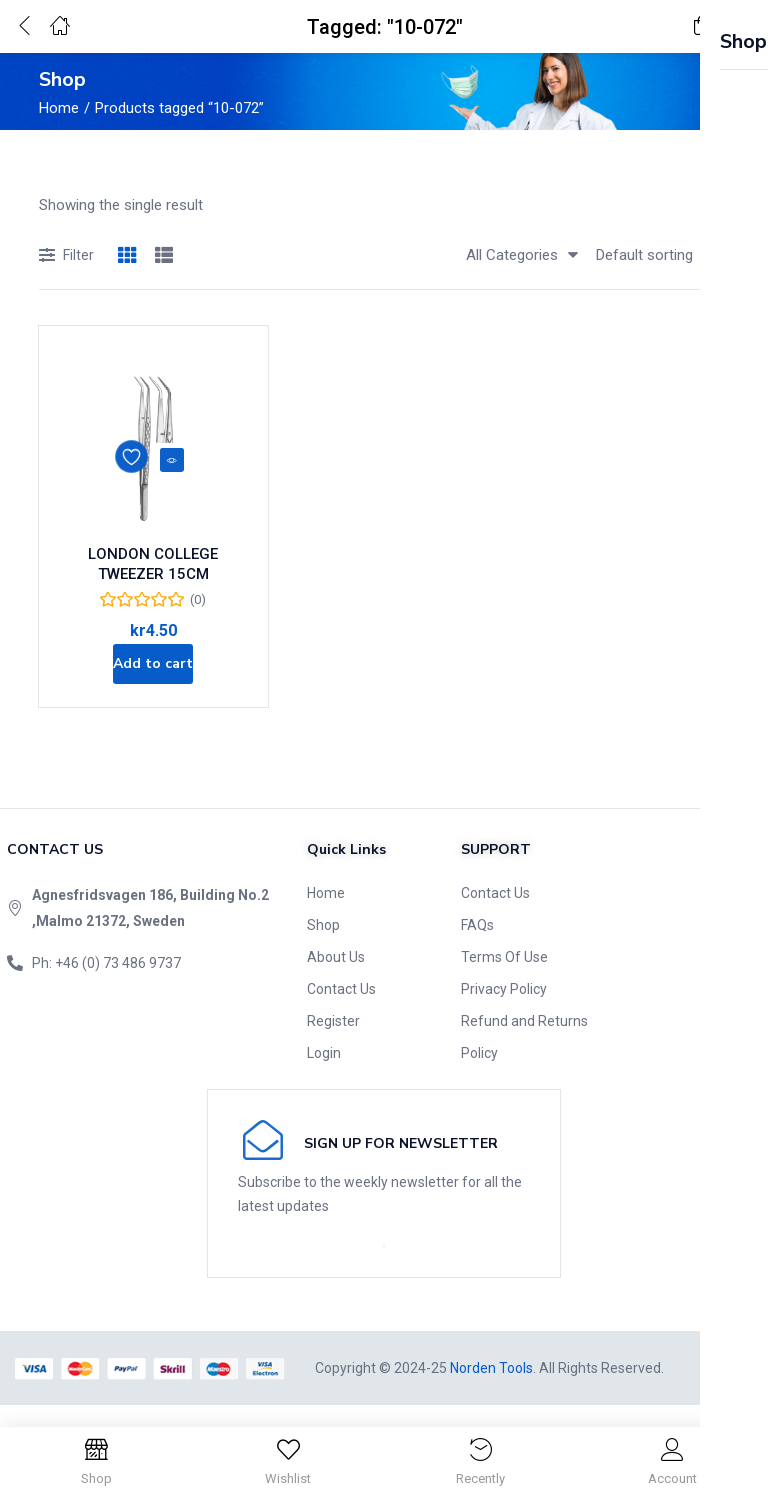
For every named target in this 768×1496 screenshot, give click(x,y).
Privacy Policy (504, 1010)
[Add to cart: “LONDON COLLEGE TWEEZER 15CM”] (153, 678)
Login (324, 1074)
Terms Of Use (504, 978)
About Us (336, 978)
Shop (323, 946)
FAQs (477, 946)
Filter (66, 256)
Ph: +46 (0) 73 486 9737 (106, 984)
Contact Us (341, 1010)
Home (59, 108)
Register (333, 1042)
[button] (703, 26)
